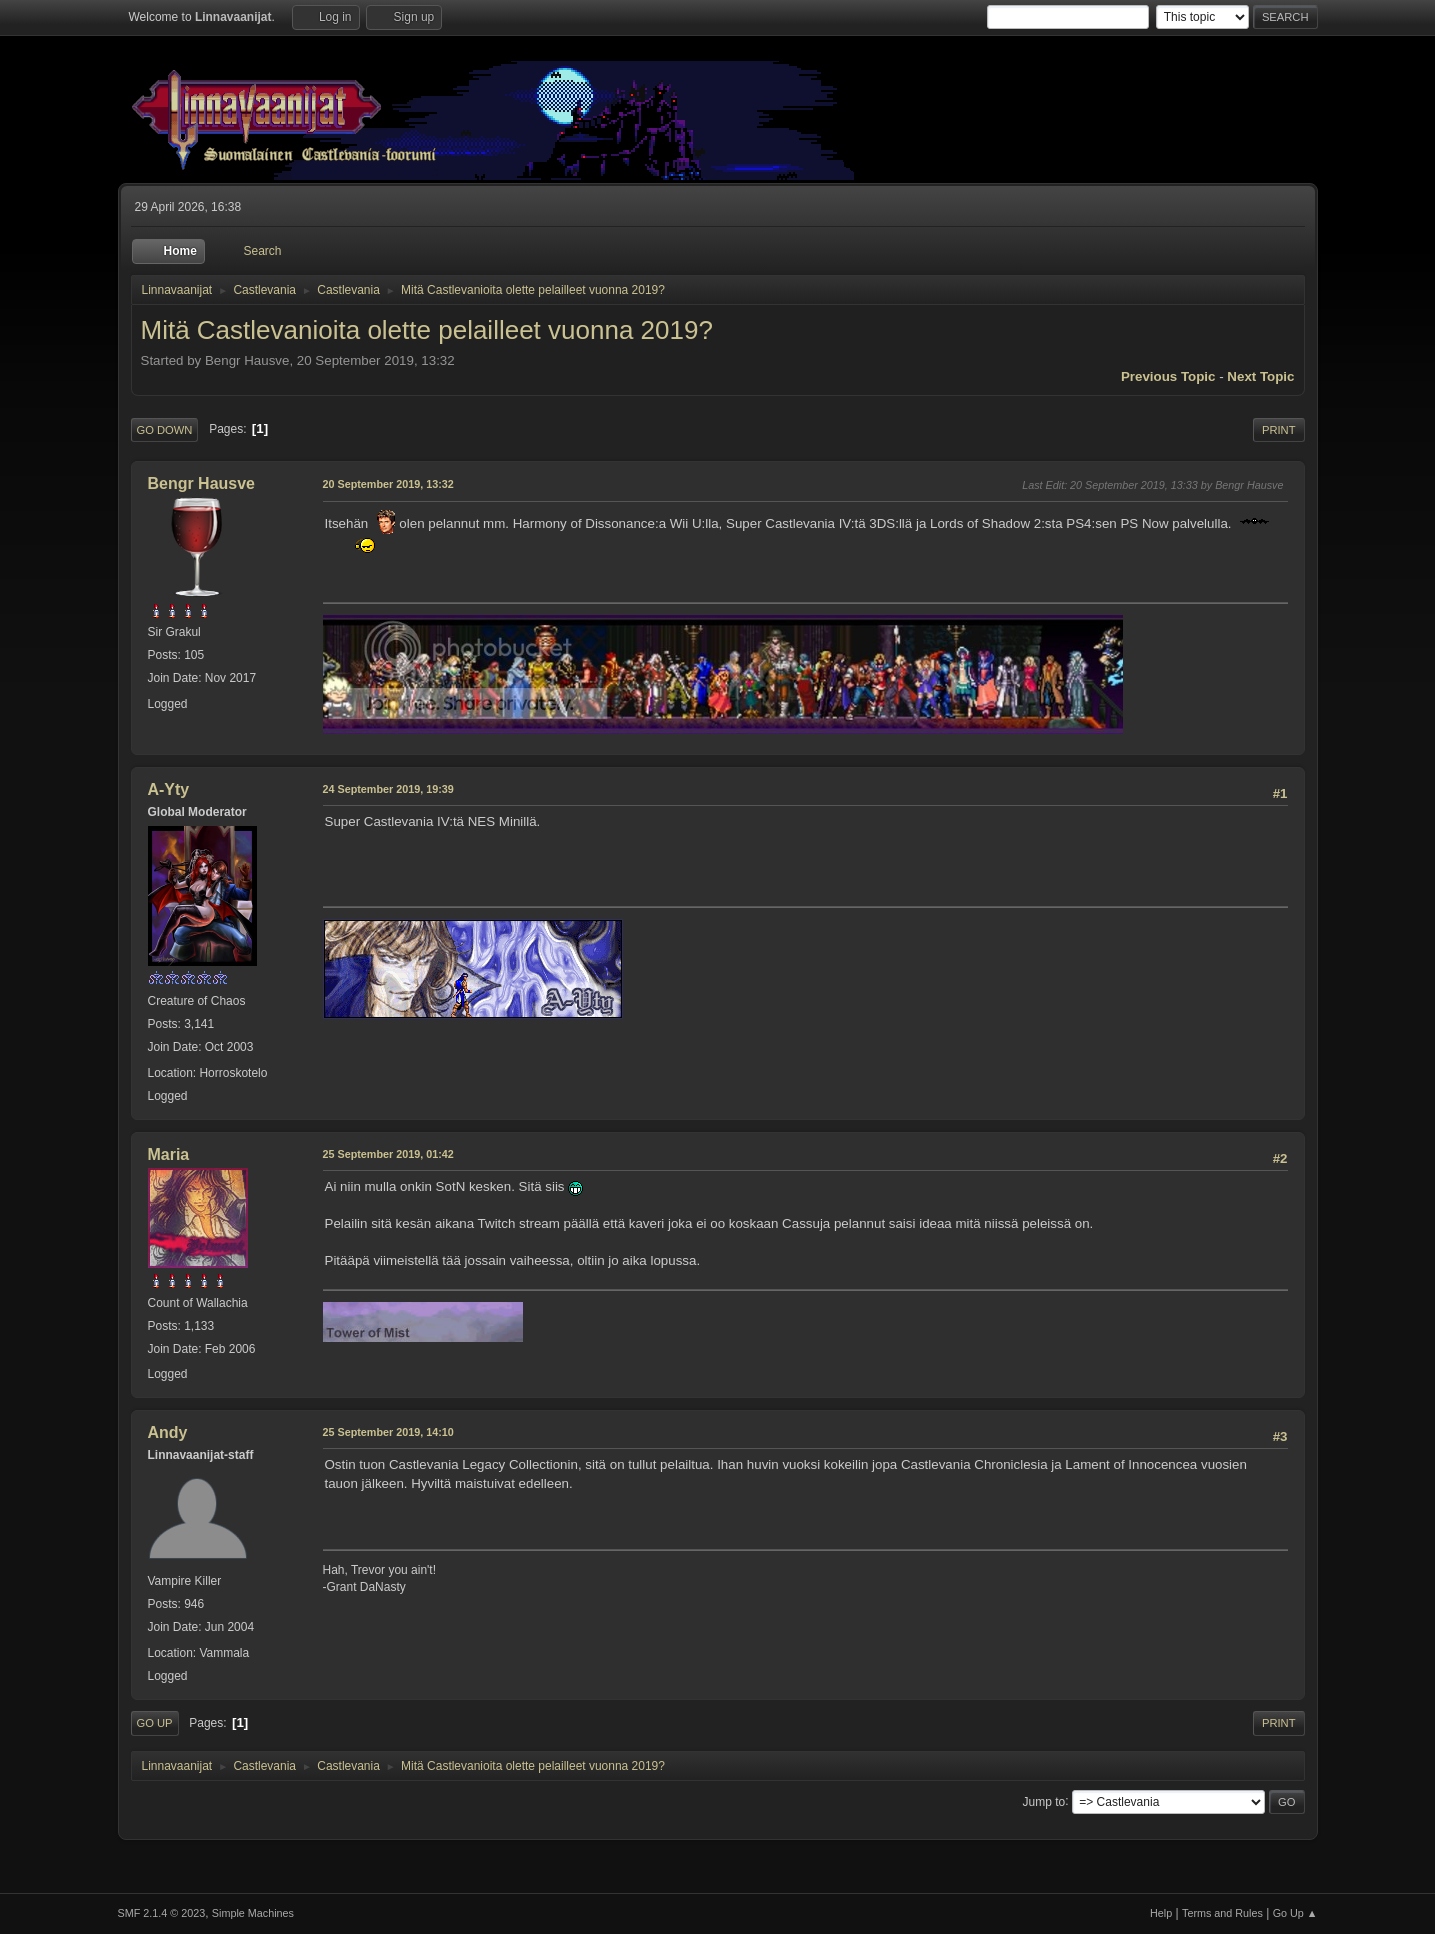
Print (1279, 430)
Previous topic (1168, 376)
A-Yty (169, 789)
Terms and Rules (1222, 1913)
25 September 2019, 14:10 (388, 1432)
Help (1161, 1913)
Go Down (165, 430)
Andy (168, 1432)
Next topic (1260, 376)
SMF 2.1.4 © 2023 (162, 1913)
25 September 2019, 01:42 (388, 1154)
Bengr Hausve (202, 483)
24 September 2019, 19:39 (388, 789)
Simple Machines (253, 1913)
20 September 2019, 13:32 (388, 484)
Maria (169, 1154)
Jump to (1044, 1801)
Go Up (155, 1723)
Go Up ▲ (1295, 1913)
